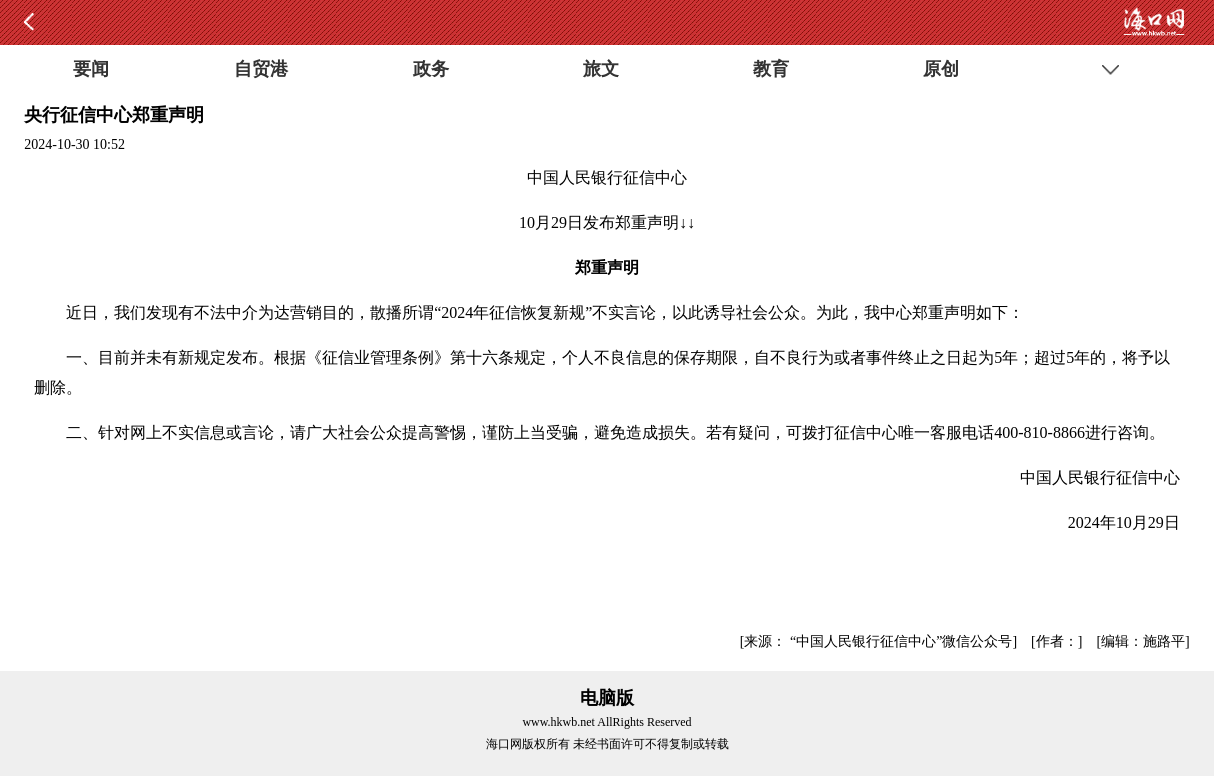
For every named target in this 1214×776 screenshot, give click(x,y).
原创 (941, 69)
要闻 (91, 69)
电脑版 (607, 698)
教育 (771, 69)
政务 (431, 69)
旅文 (601, 69)
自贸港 (261, 69)
